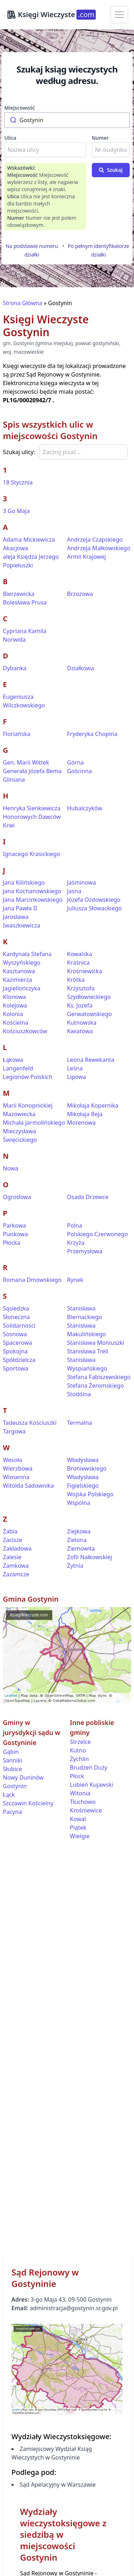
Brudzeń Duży (89, 1767)
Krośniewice (86, 1810)
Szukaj (111, 169)
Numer (100, 137)
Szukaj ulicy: (19, 452)
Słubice (12, 1769)
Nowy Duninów (23, 1777)
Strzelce (80, 1742)
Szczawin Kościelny (28, 1803)
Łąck (9, 1795)
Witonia (80, 1793)
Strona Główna (22, 303)
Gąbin (11, 1752)
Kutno (78, 1750)
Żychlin (79, 1759)
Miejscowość (19, 107)
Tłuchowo (83, 1802)
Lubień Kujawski (91, 1785)
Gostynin (15, 1786)
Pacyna (12, 1812)
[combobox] (67, 120)
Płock (77, 1776)
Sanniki (12, 1760)
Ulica (10, 137)
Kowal (78, 1819)
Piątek (78, 1827)
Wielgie (80, 1836)
